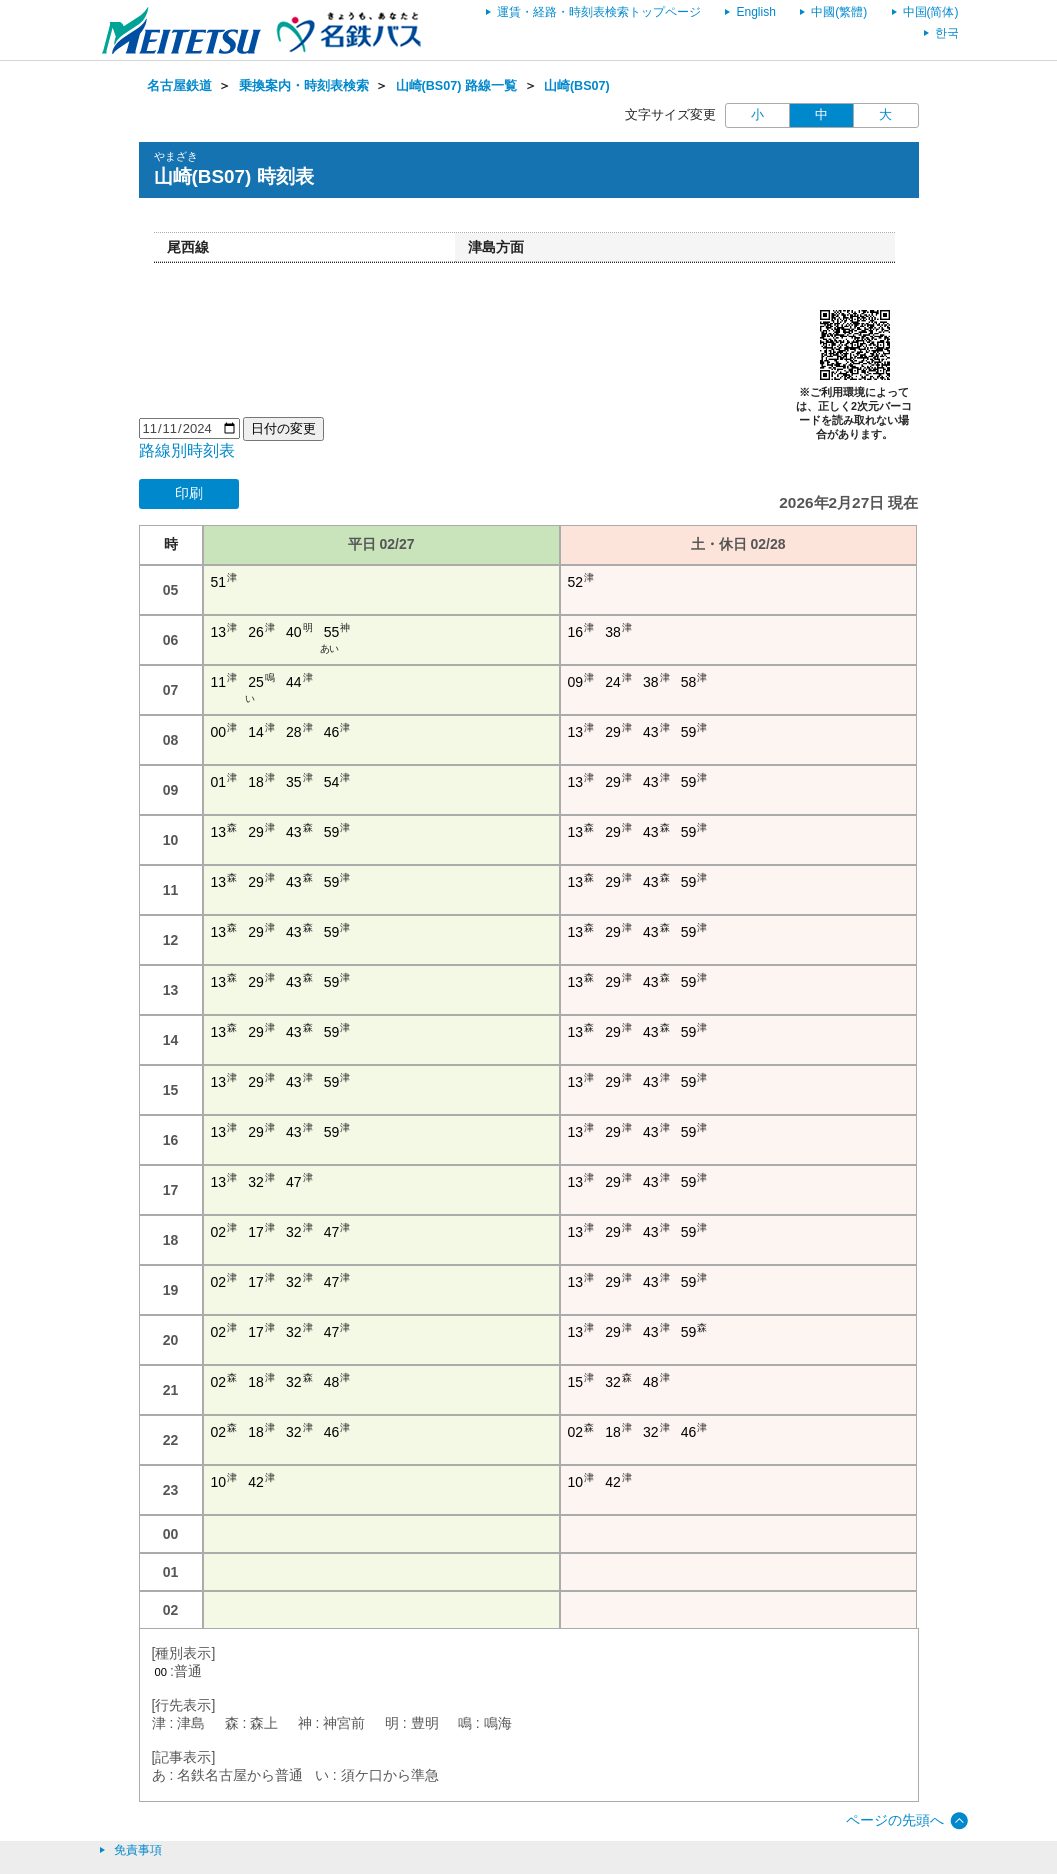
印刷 (189, 493)
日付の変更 (283, 428)
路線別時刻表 (187, 450)
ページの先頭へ (895, 1820)
